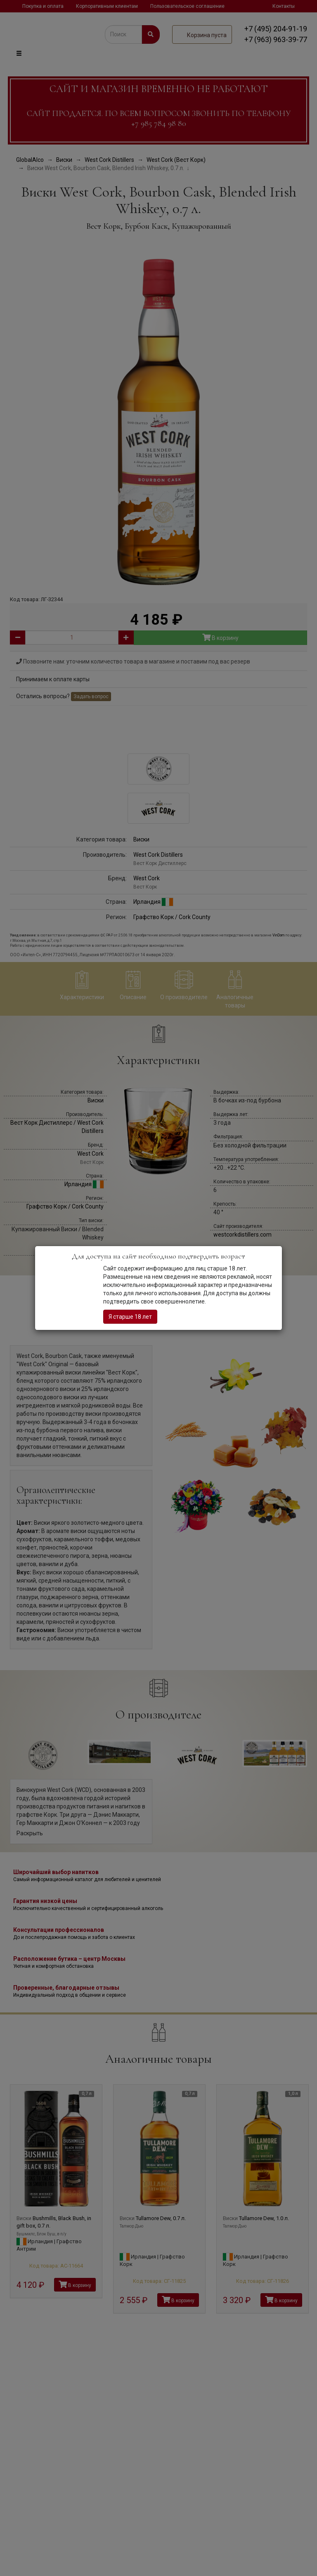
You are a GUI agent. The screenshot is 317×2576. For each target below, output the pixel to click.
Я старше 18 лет (130, 1316)
